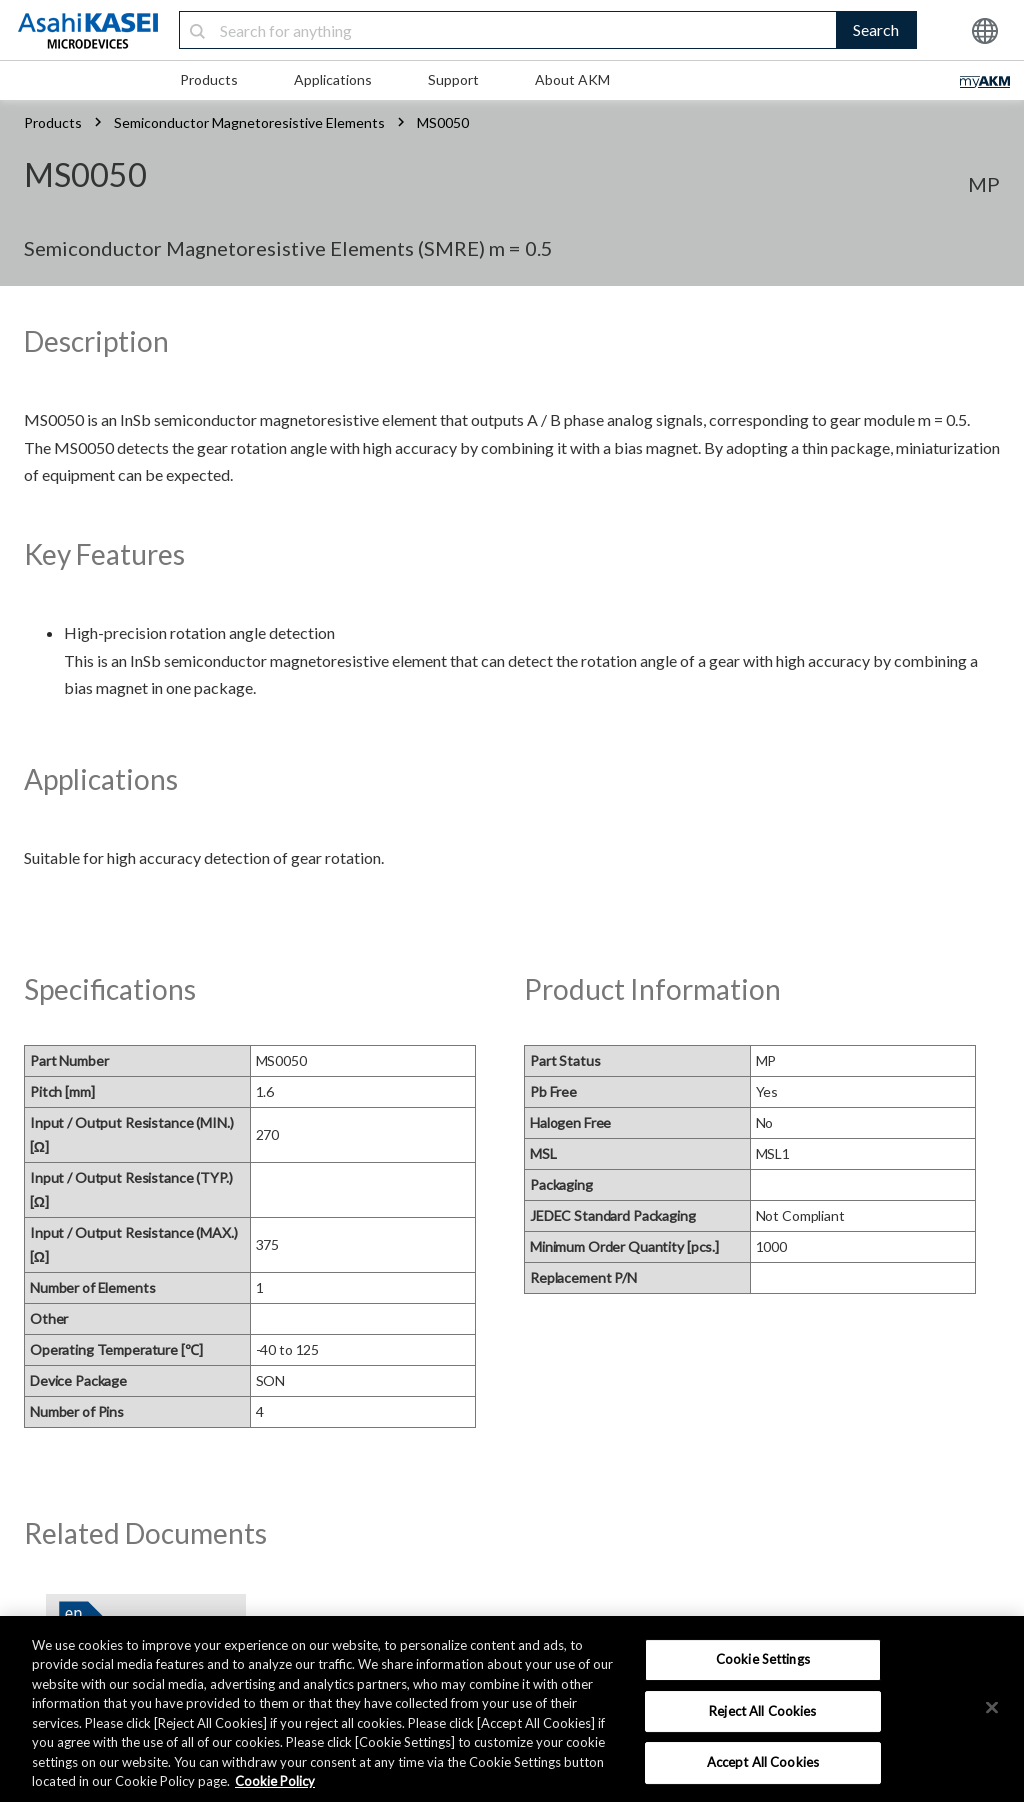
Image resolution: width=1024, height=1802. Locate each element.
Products (209, 79)
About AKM (572, 79)
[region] (512, 1709)
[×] (992, 1707)
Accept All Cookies (763, 1762)
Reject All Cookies (762, 1711)
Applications (333, 79)
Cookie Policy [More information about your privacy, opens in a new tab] (275, 1781)
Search (876, 29)
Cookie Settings (763, 1659)
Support (453, 79)
